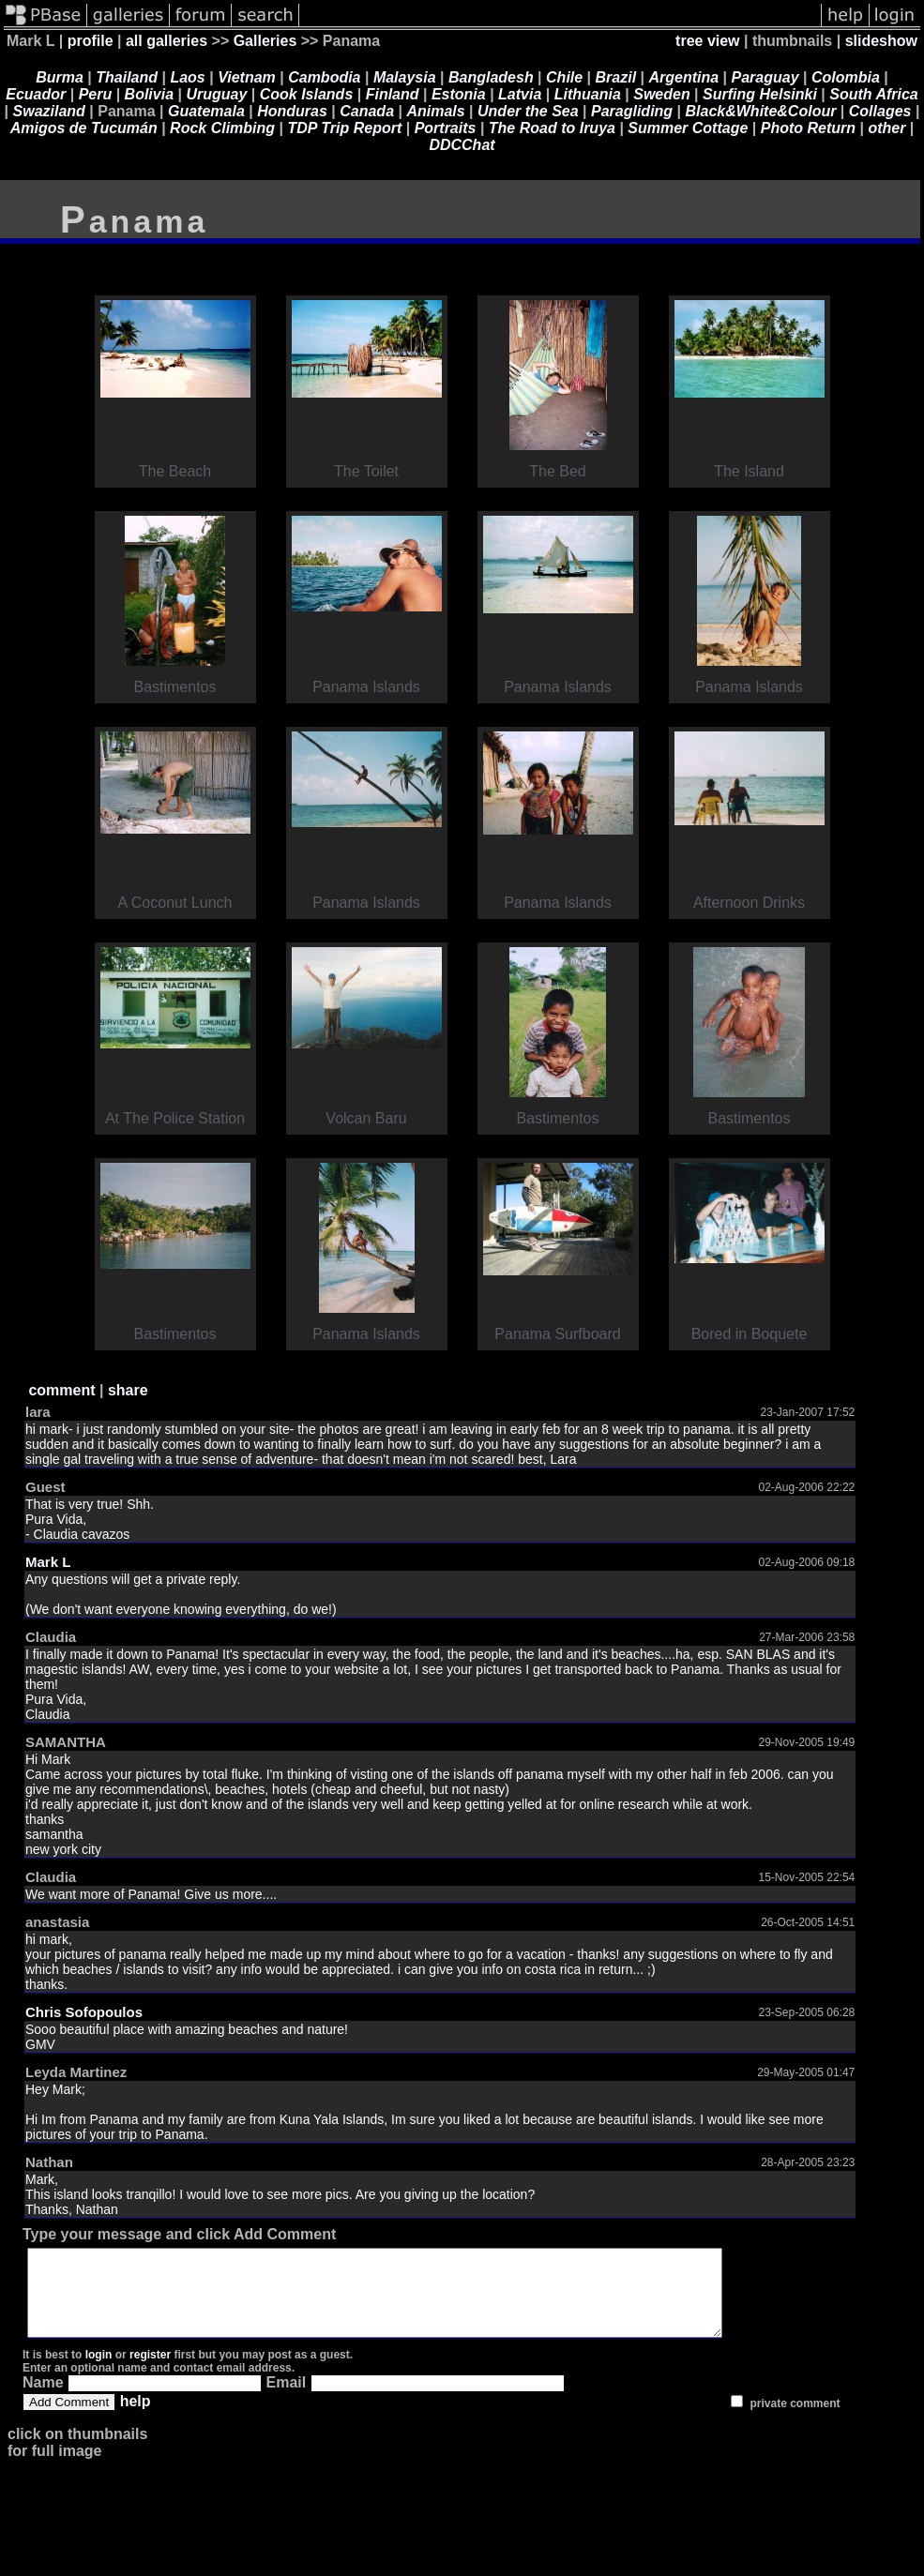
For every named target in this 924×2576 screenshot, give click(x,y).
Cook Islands (307, 94)
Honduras (292, 111)
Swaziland (49, 111)
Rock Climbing (222, 128)
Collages (880, 111)
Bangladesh (491, 77)
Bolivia (149, 94)
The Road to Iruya (552, 128)
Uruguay (216, 94)
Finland (392, 94)
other (886, 128)
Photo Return (808, 128)
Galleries (265, 41)
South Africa (873, 94)
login (99, 2371)
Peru (96, 94)
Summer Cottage (688, 128)
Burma (59, 77)
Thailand (127, 77)
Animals (435, 111)
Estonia (459, 94)
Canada (367, 111)
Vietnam (247, 77)
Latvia (519, 94)
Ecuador (36, 94)
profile (91, 41)
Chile (564, 77)
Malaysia (404, 77)
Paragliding (632, 111)
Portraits (446, 128)
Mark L (47, 1562)
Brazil (616, 77)
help (135, 2418)
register (150, 2371)
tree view (707, 41)
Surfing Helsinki (760, 94)
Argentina (684, 77)
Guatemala (206, 111)
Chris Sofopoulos (84, 2012)
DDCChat (461, 145)
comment (61, 1390)
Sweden (661, 94)
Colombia (845, 77)
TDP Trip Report (344, 128)
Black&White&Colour (761, 111)
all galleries (166, 41)
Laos (187, 77)
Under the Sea (528, 111)
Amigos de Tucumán (84, 128)
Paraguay (765, 77)
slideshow (881, 41)
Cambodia (324, 77)
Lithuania (587, 94)
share (128, 1390)
